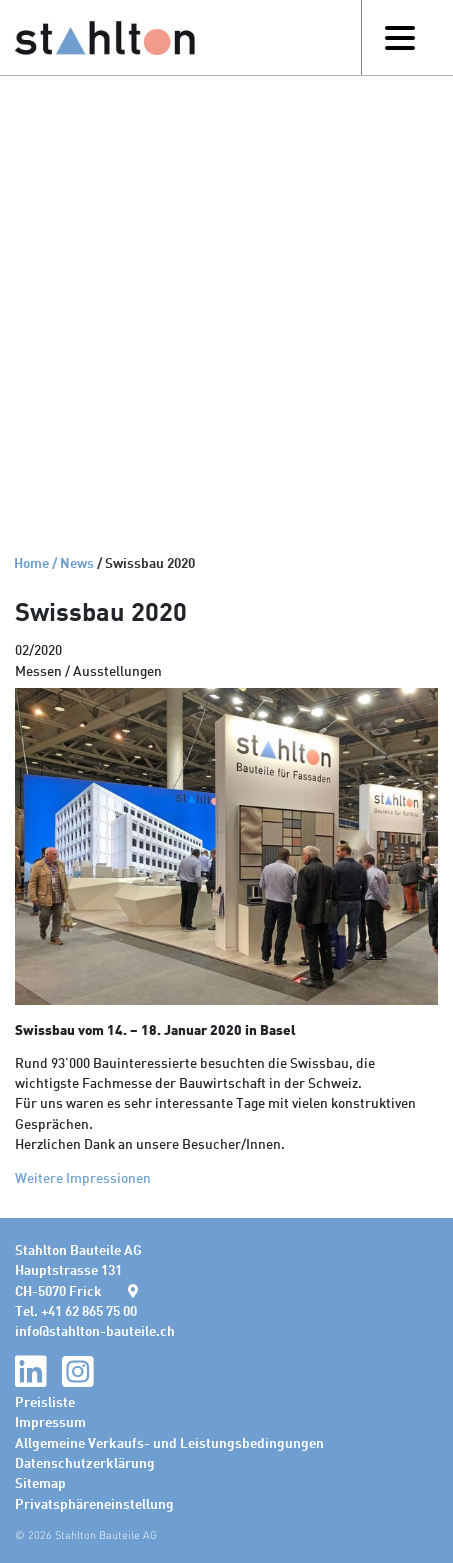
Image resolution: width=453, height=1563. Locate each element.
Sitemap (40, 1482)
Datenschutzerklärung (85, 1462)
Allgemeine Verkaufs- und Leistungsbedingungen (169, 1442)
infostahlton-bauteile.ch (95, 1330)
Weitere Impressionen (83, 1177)
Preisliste (45, 1401)
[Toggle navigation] (399, 37)
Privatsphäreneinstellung (94, 1503)
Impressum (50, 1421)
